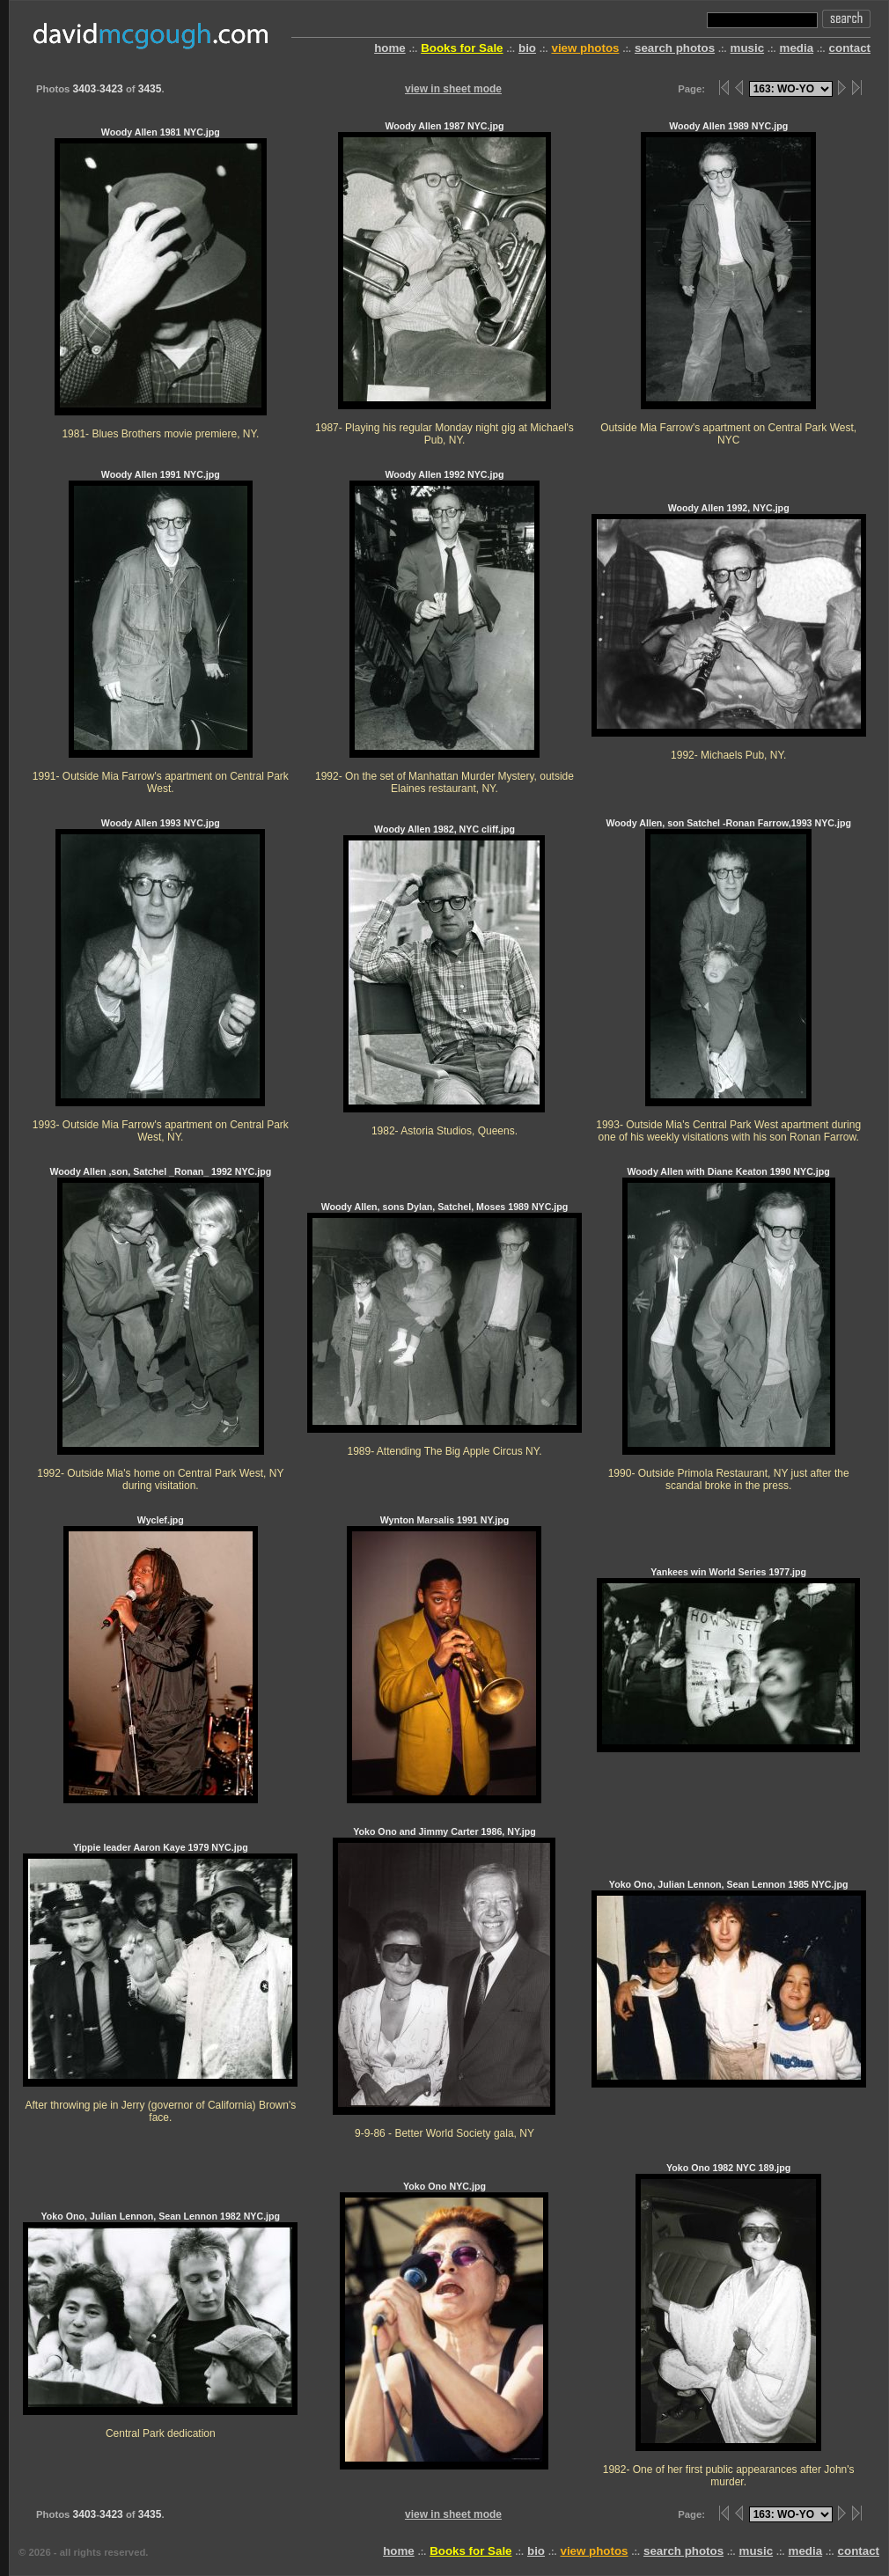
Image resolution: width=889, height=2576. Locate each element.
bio (527, 48)
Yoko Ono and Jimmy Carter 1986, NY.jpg (444, 1982)
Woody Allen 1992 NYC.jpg (444, 631)
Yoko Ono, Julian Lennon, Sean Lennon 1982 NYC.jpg (160, 2325)
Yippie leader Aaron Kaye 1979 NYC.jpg (160, 1982)
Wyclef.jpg (160, 1659)
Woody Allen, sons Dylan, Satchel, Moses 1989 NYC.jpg (444, 1329)
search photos (675, 48)
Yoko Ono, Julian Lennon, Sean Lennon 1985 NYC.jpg (728, 1983)
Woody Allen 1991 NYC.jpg (161, 631)
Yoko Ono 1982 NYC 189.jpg (729, 2324)
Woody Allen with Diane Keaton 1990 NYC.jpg (728, 1328)
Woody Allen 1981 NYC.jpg (161, 283)
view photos (585, 48)
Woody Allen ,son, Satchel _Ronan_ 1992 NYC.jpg (160, 1328)
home (390, 48)
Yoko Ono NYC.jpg (444, 2325)
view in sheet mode (453, 89)
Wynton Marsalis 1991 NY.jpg (444, 1659)
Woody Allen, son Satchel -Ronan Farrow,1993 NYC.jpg (728, 980)
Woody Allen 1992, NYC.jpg (728, 631)
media (797, 48)
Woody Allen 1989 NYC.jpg (728, 283)
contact (850, 48)
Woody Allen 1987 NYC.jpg (444, 283)
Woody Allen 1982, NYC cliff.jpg (444, 980)
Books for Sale (462, 48)
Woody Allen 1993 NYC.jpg (161, 980)
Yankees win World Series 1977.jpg (728, 1659)
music (748, 48)
